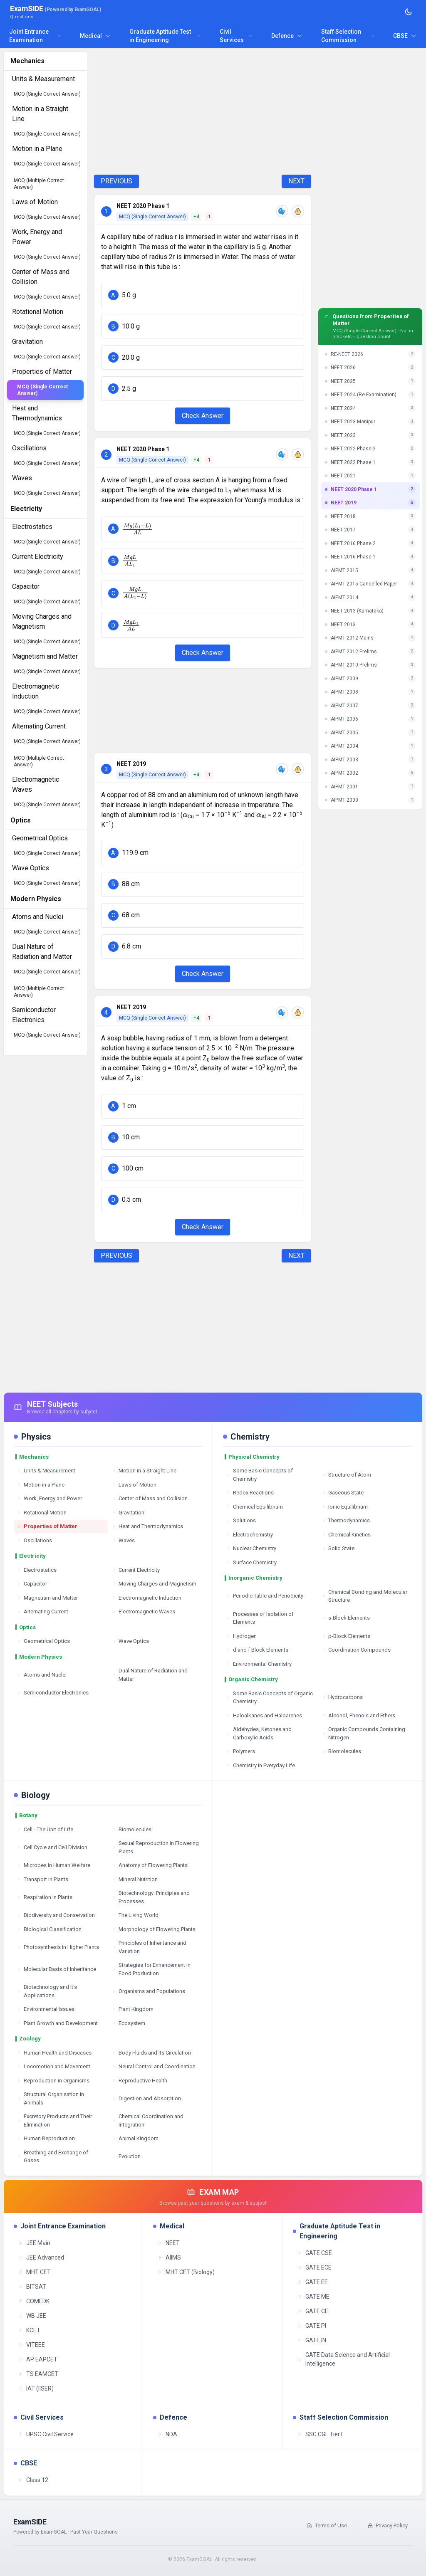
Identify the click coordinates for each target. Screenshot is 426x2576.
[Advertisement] (202, 110)
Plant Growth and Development (57, 2023)
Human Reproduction (46, 2138)
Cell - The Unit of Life (45, 1829)
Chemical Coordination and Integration (147, 2120)
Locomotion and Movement (53, 2066)
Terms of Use (327, 2525)
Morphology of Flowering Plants (154, 1929)
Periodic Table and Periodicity (264, 1596)
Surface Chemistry (251, 1562)
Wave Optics (130, 1641)
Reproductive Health (139, 2080)
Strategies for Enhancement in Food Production (151, 1969)
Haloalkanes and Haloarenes (264, 1715)
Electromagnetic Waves (143, 1611)
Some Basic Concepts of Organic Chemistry (269, 1697)
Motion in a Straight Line (144, 1470)
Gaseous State (343, 1492)
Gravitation (128, 1512)
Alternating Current (42, 1611)
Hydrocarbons (342, 1697)
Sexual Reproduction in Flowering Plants (155, 1847)
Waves (123, 1540)
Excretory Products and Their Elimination (54, 2120)
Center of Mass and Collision (150, 1498)
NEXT (296, 181)
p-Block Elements (346, 1636)
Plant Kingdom (133, 2009)
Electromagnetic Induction (146, 1598)
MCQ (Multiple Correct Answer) (39, 184)
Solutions (241, 1520)
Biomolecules (341, 1751)
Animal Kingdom (135, 2138)
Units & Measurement (46, 1470)
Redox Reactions (250, 1492)
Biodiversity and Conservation (56, 1915)
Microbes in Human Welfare (53, 1865)
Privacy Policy (387, 2525)
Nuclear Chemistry (251, 1548)
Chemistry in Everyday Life (260, 1765)
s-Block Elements (346, 1618)
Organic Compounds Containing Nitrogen (363, 1733)
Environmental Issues (45, 2009)
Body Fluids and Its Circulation (151, 2053)
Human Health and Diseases (54, 2053)
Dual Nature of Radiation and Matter (150, 1674)
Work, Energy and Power (49, 1498)
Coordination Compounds (356, 1650)
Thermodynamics (346, 1520)
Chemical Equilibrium (254, 1507)
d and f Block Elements (257, 1650)
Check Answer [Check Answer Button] (202, 416)
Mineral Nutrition (135, 1879)
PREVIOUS (116, 181)
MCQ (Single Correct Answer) (47, 94)
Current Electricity (136, 1570)
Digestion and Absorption (146, 2098)
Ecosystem (128, 2023)
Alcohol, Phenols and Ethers (358, 1715)
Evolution (126, 2156)
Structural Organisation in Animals (50, 2098)
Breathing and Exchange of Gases (52, 2156)
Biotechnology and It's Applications (47, 1991)
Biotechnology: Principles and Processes (151, 1897)
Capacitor (32, 1584)
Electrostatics (37, 1570)
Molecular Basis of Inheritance (56, 1969)
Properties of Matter (47, 1526)
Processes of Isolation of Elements (260, 1618)
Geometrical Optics (43, 1641)
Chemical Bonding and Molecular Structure (364, 1596)
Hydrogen (241, 1636)
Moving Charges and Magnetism (154, 1584)
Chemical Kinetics (346, 1534)
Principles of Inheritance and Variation (149, 1947)
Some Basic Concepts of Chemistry (259, 1474)
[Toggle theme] (408, 11)
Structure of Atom (346, 1475)
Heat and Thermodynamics (147, 1526)
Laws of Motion (134, 1485)
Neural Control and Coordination (154, 2066)
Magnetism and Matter (47, 1598)
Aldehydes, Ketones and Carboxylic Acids (259, 1733)
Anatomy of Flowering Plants (150, 1865)
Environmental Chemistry (259, 1664)
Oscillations (34, 1540)
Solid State (338, 1548)
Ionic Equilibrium (345, 1507)
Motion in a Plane (40, 1485)
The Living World (135, 1915)
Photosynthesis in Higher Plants (58, 1947)
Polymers (240, 1751)
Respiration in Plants (44, 1897)
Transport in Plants (42, 1879)
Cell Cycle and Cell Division (52, 1847)
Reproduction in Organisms (53, 2080)
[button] (202, 295)
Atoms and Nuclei (42, 1675)
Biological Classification (49, 1929)
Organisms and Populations (148, 1991)
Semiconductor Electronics (53, 1692)
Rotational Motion (42, 1512)
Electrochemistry (249, 1534)
